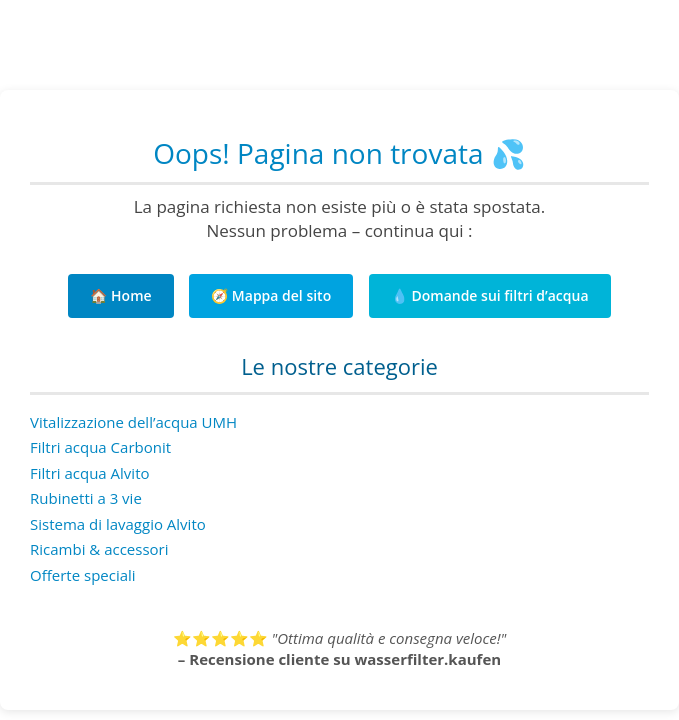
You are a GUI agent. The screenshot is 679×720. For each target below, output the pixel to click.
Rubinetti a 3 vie (86, 498)
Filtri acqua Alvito (90, 473)
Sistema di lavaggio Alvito (118, 524)
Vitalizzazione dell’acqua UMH (133, 422)
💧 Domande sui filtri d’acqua (490, 295)
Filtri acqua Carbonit (100, 447)
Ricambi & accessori (99, 549)
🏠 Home (120, 295)
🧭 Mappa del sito (271, 295)
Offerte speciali (83, 575)
